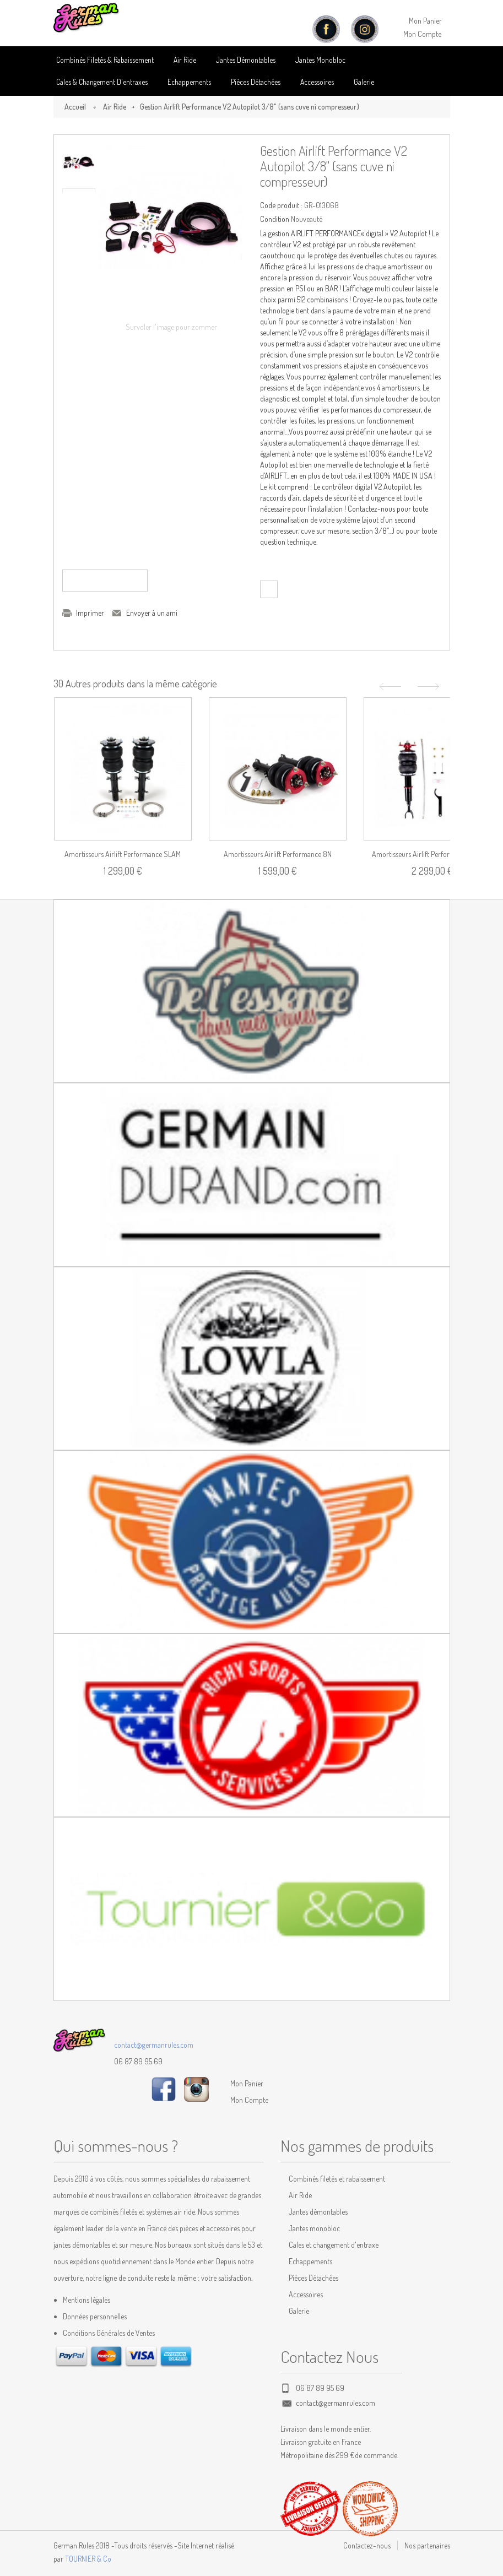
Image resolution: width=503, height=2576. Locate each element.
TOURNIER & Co (88, 2558)
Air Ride (185, 59)
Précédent (389, 686)
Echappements (189, 81)
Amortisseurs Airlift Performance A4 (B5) (432, 854)
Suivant (429, 686)
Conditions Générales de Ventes (109, 2333)
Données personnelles (95, 2316)
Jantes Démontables (245, 59)
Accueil (75, 106)
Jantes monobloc (314, 2228)
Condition (274, 219)
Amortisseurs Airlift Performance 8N (278, 854)
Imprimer (90, 612)
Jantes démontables (318, 2211)
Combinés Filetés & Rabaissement (105, 59)
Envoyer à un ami (151, 612)
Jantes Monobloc (320, 59)
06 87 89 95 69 (138, 2061)
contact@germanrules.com (153, 2044)
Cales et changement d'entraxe (333, 2244)
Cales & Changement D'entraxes (102, 81)
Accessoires (317, 81)
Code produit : (281, 205)
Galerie (364, 81)
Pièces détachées (255, 81)
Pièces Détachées (313, 2277)
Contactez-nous (367, 2545)
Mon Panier (425, 20)
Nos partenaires (427, 2545)
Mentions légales (86, 2299)
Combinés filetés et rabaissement (337, 2178)
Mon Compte (422, 34)
